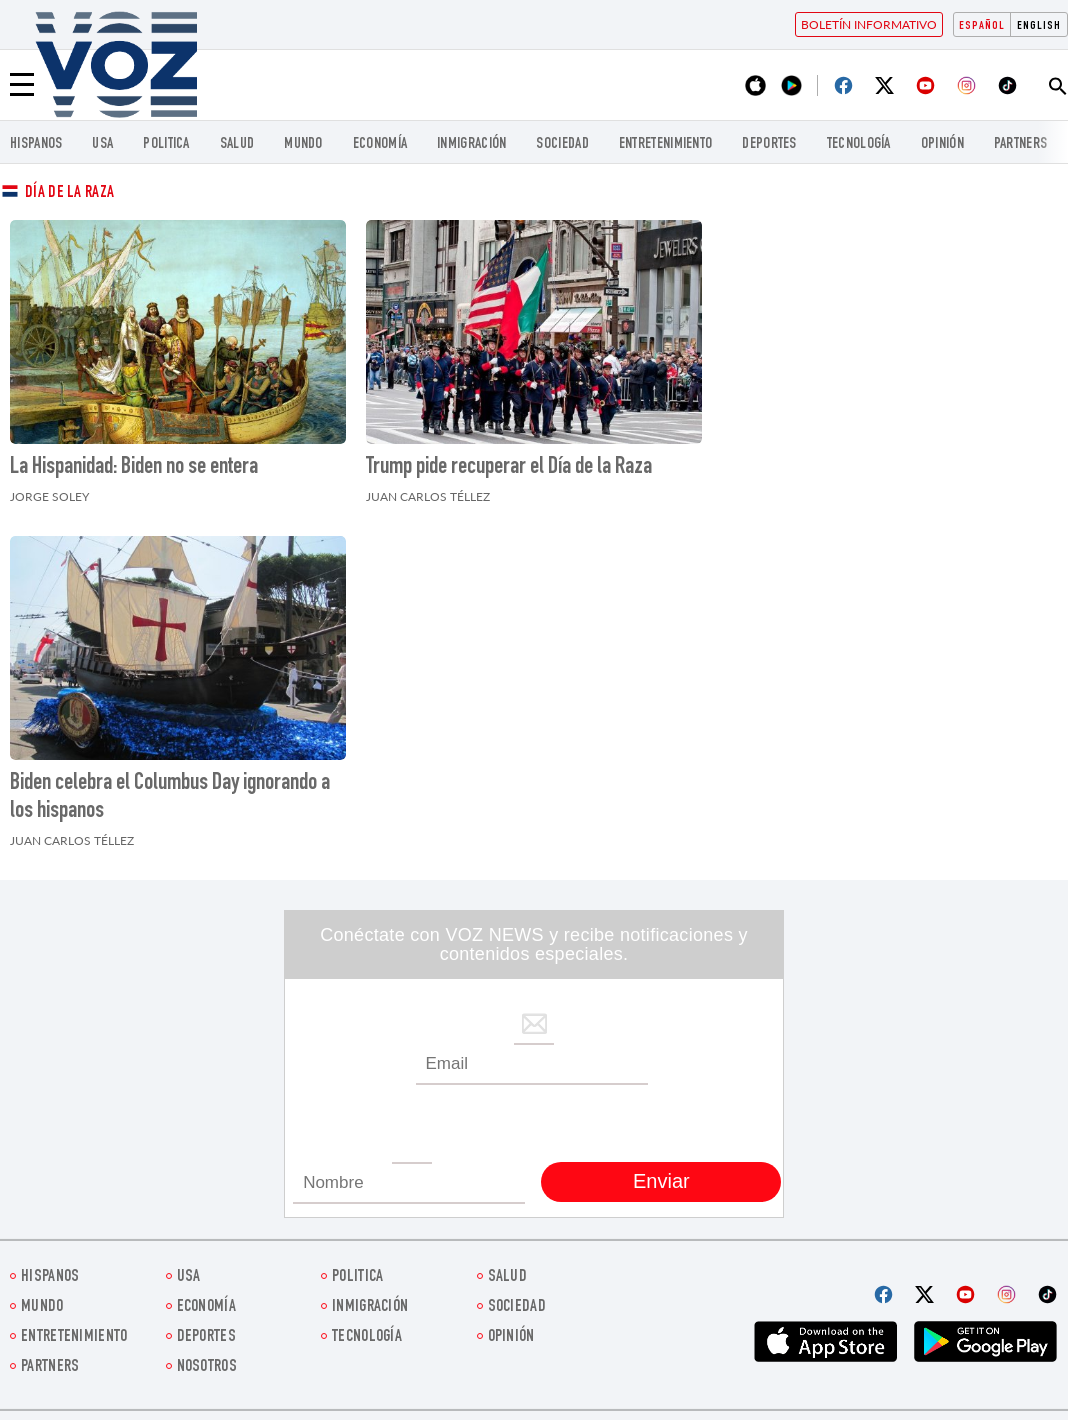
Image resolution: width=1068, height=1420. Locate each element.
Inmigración (471, 144)
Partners (1020, 144)
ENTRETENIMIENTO (666, 144)
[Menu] (22, 85)
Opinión (942, 144)
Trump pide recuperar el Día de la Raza (509, 468)
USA (102, 144)
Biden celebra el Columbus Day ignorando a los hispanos (170, 798)
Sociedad (562, 144)
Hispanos (36, 144)
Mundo (303, 144)
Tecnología (859, 144)
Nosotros (207, 1367)
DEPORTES (769, 144)
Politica (166, 144)
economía (380, 144)
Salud (237, 144)
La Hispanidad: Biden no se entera (134, 468)
